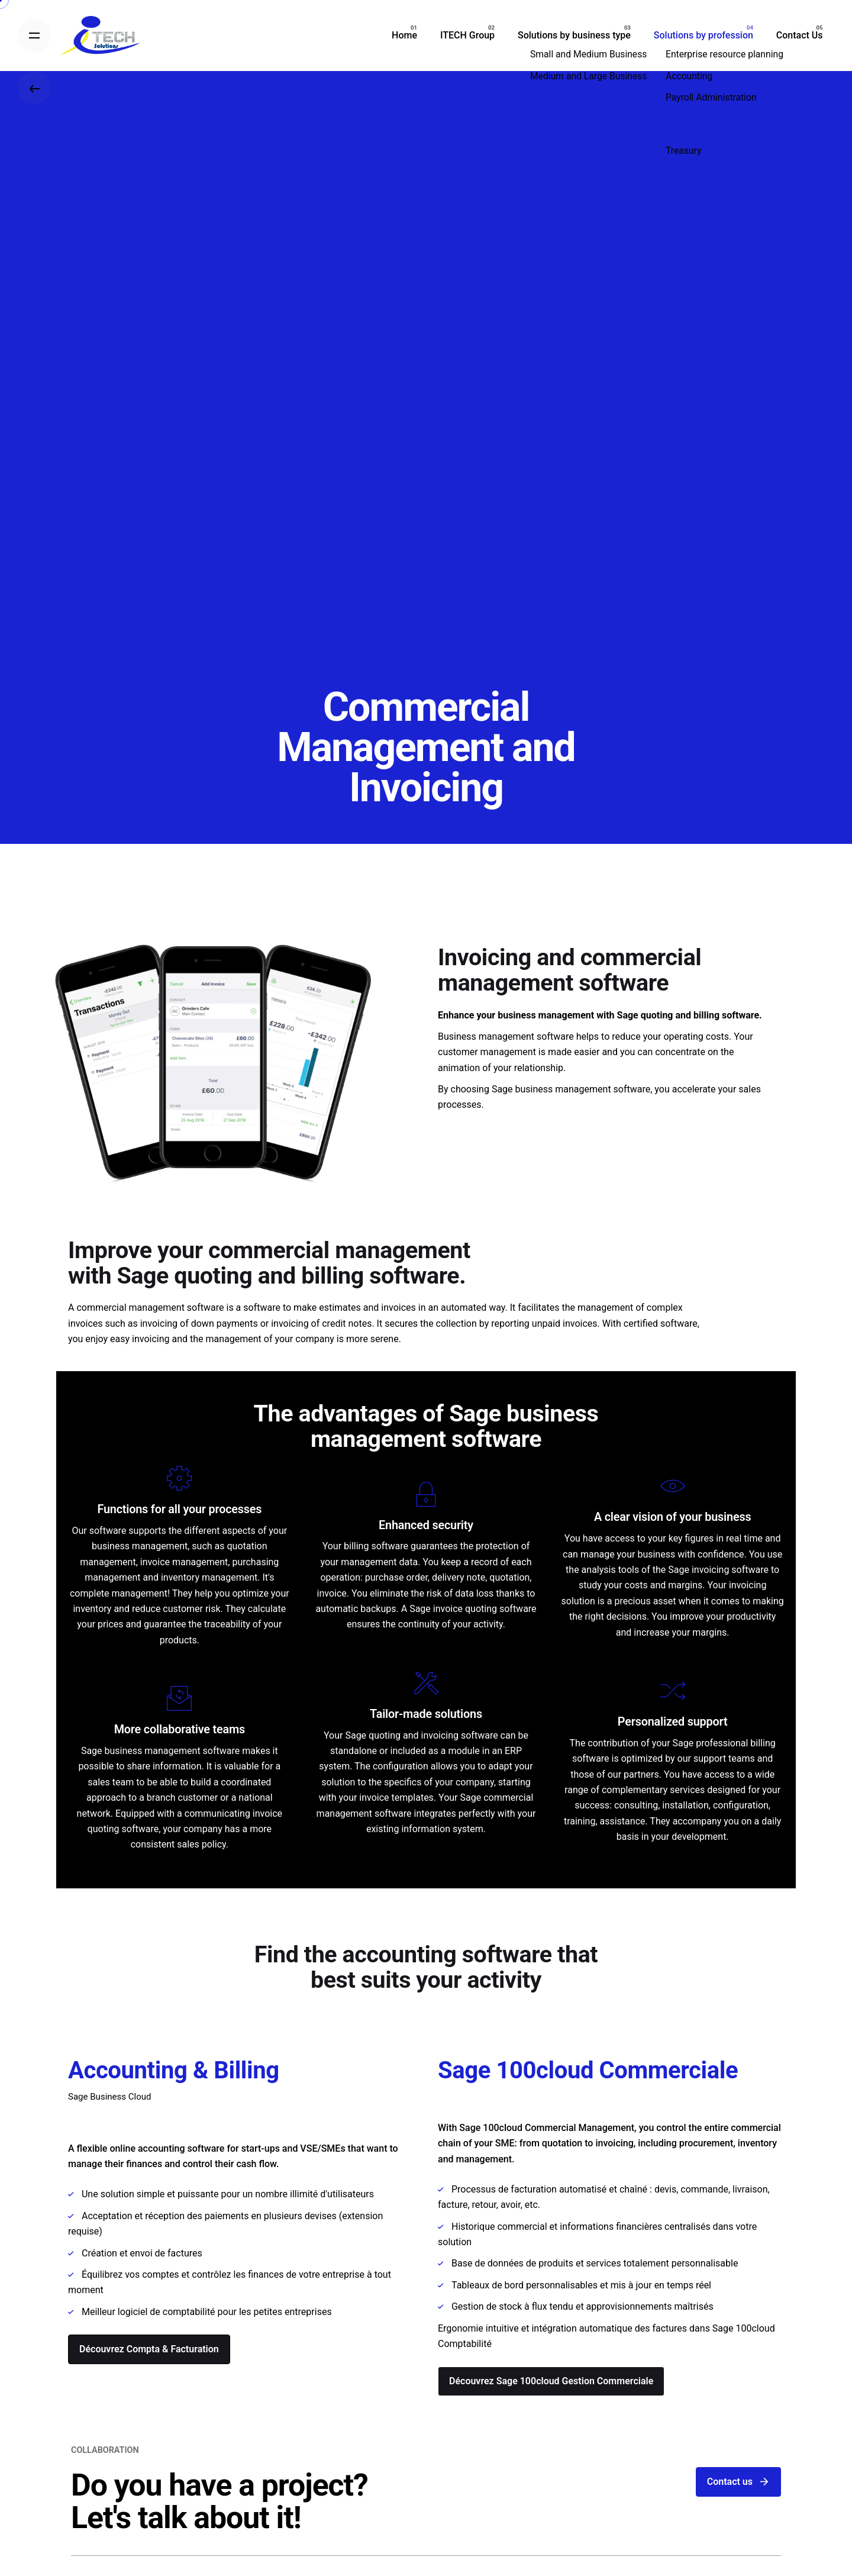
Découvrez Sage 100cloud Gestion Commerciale (551, 2381)
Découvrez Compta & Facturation (149, 2349)
